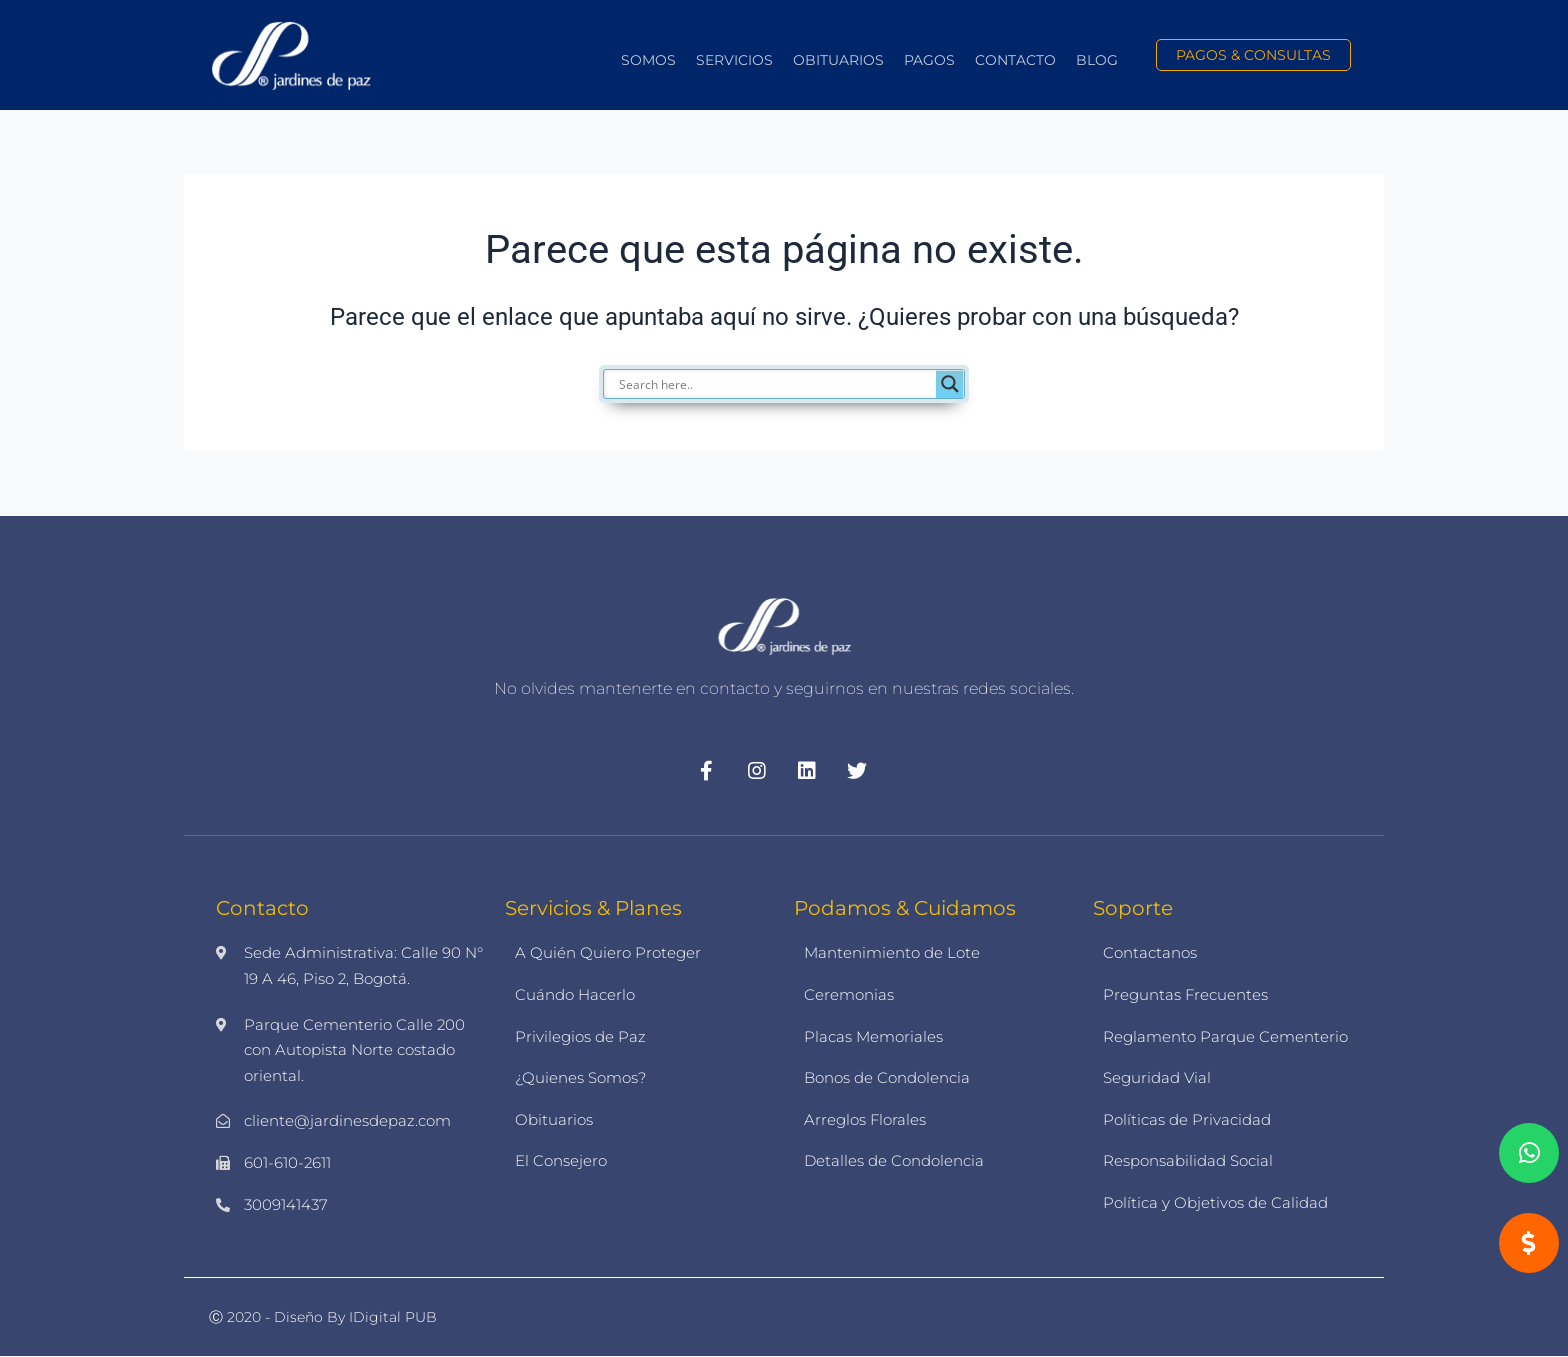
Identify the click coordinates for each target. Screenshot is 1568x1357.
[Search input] (775, 384)
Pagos (929, 60)
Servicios (734, 60)
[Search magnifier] (950, 384)
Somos (648, 60)
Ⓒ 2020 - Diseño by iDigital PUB (323, 1317)
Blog (1097, 60)
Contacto (1015, 60)
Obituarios (838, 60)
